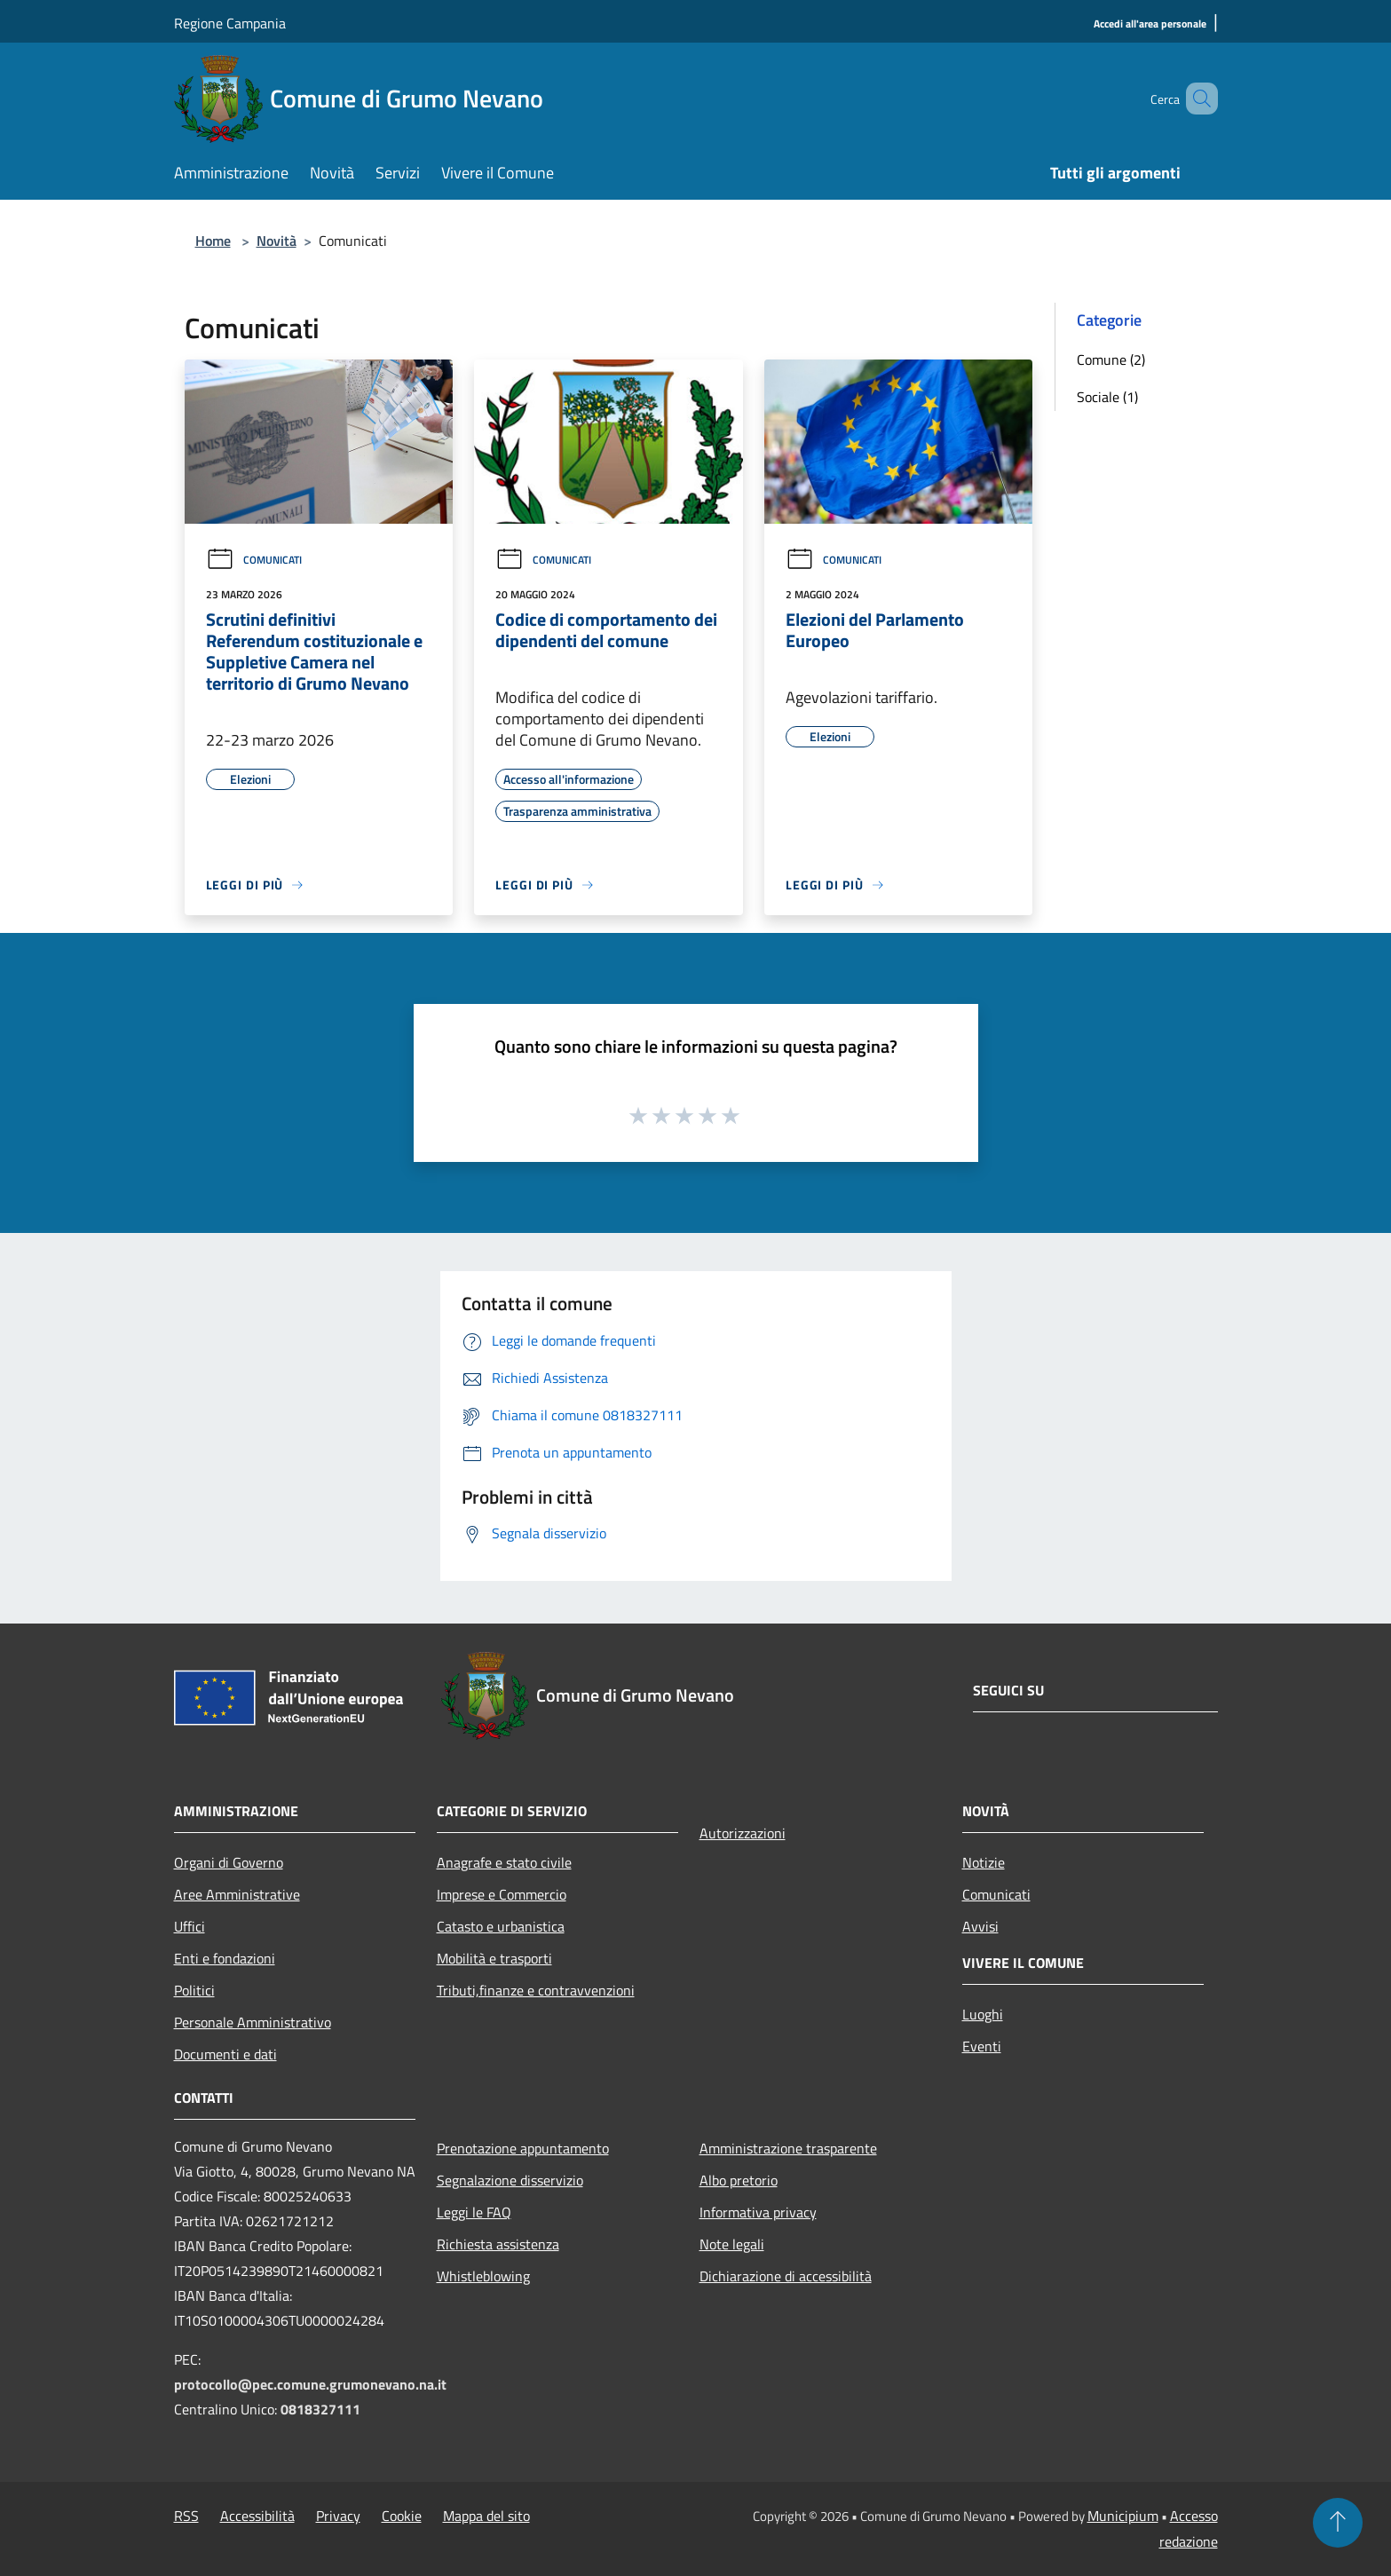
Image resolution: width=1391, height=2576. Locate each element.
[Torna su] (1338, 2523)
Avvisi (980, 1926)
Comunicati (254, 559)
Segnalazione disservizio (510, 2180)
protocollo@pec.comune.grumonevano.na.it (310, 2384)
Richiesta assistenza (498, 2244)
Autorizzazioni (742, 1833)
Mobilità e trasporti (494, 1958)
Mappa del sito (486, 2515)
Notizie (983, 1862)
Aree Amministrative (237, 1894)
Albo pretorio (738, 2180)
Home (213, 240)
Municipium (1122, 2515)
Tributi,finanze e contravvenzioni (536, 1990)
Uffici (189, 1926)
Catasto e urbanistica (501, 1926)
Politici (194, 1990)
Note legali (731, 2244)
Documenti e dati (225, 2054)
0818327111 (320, 2409)
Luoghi (982, 2014)
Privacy (338, 2515)
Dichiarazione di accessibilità (785, 2276)
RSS (186, 2515)
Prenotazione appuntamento (523, 2148)
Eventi (981, 2046)
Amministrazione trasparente (788, 2148)
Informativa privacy (758, 2212)
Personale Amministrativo (252, 2022)
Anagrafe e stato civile (504, 1862)
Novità (276, 240)
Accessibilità (257, 2515)
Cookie (402, 2515)
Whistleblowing (483, 2276)
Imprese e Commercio (501, 1894)
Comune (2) (1111, 359)
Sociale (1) (1107, 396)
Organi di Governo (228, 1862)
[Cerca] (1196, 98)
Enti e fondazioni (224, 1958)
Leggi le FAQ (474, 2212)
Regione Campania (230, 23)
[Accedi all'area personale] (1150, 24)
